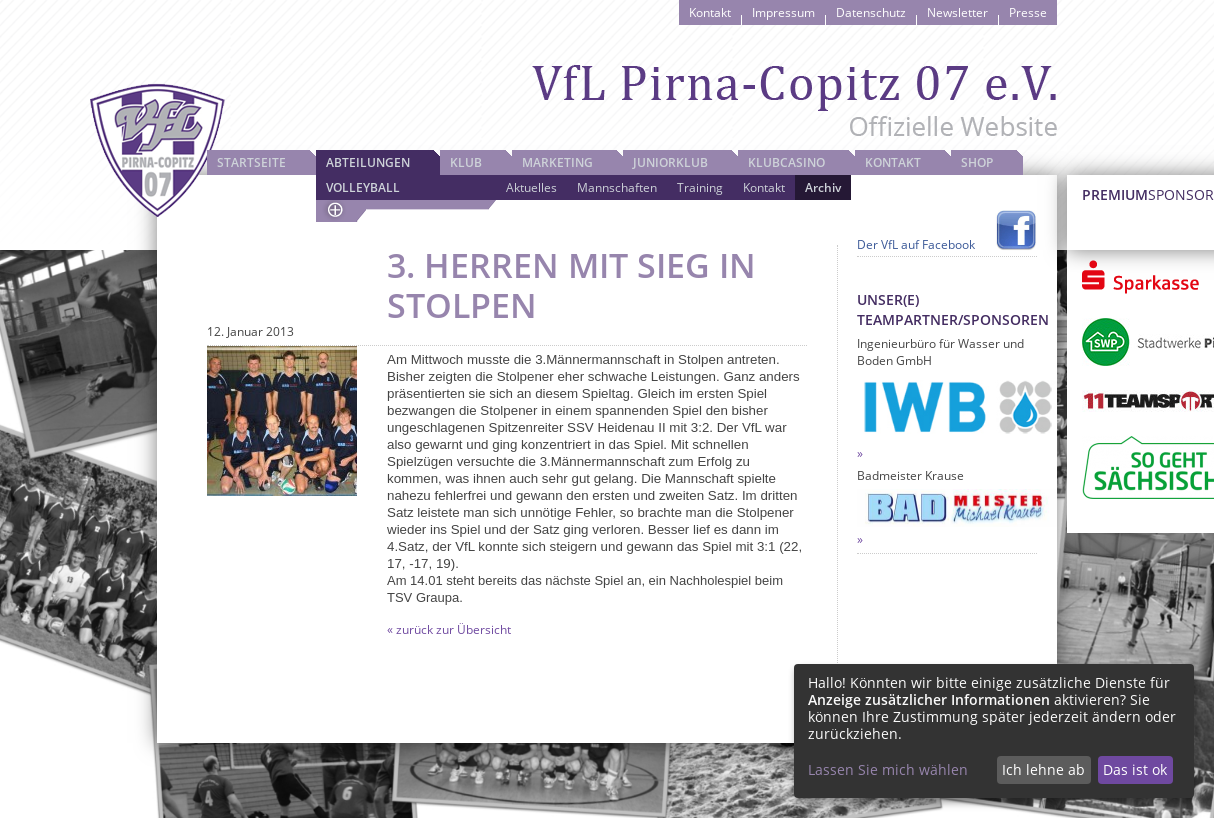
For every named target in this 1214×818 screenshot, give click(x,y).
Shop (977, 162)
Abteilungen (368, 162)
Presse (1028, 12)
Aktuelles (531, 187)
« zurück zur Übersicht (449, 629)
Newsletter (957, 12)
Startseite (251, 162)
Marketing (557, 162)
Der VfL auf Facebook (916, 244)
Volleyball (363, 187)
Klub (466, 162)
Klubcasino (786, 162)
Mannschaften (617, 187)
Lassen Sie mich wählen (888, 769)
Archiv (823, 187)
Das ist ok (1135, 769)
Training (700, 187)
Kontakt (710, 12)
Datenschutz (871, 12)
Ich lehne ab (1043, 769)
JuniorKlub (670, 162)
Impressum (783, 12)
